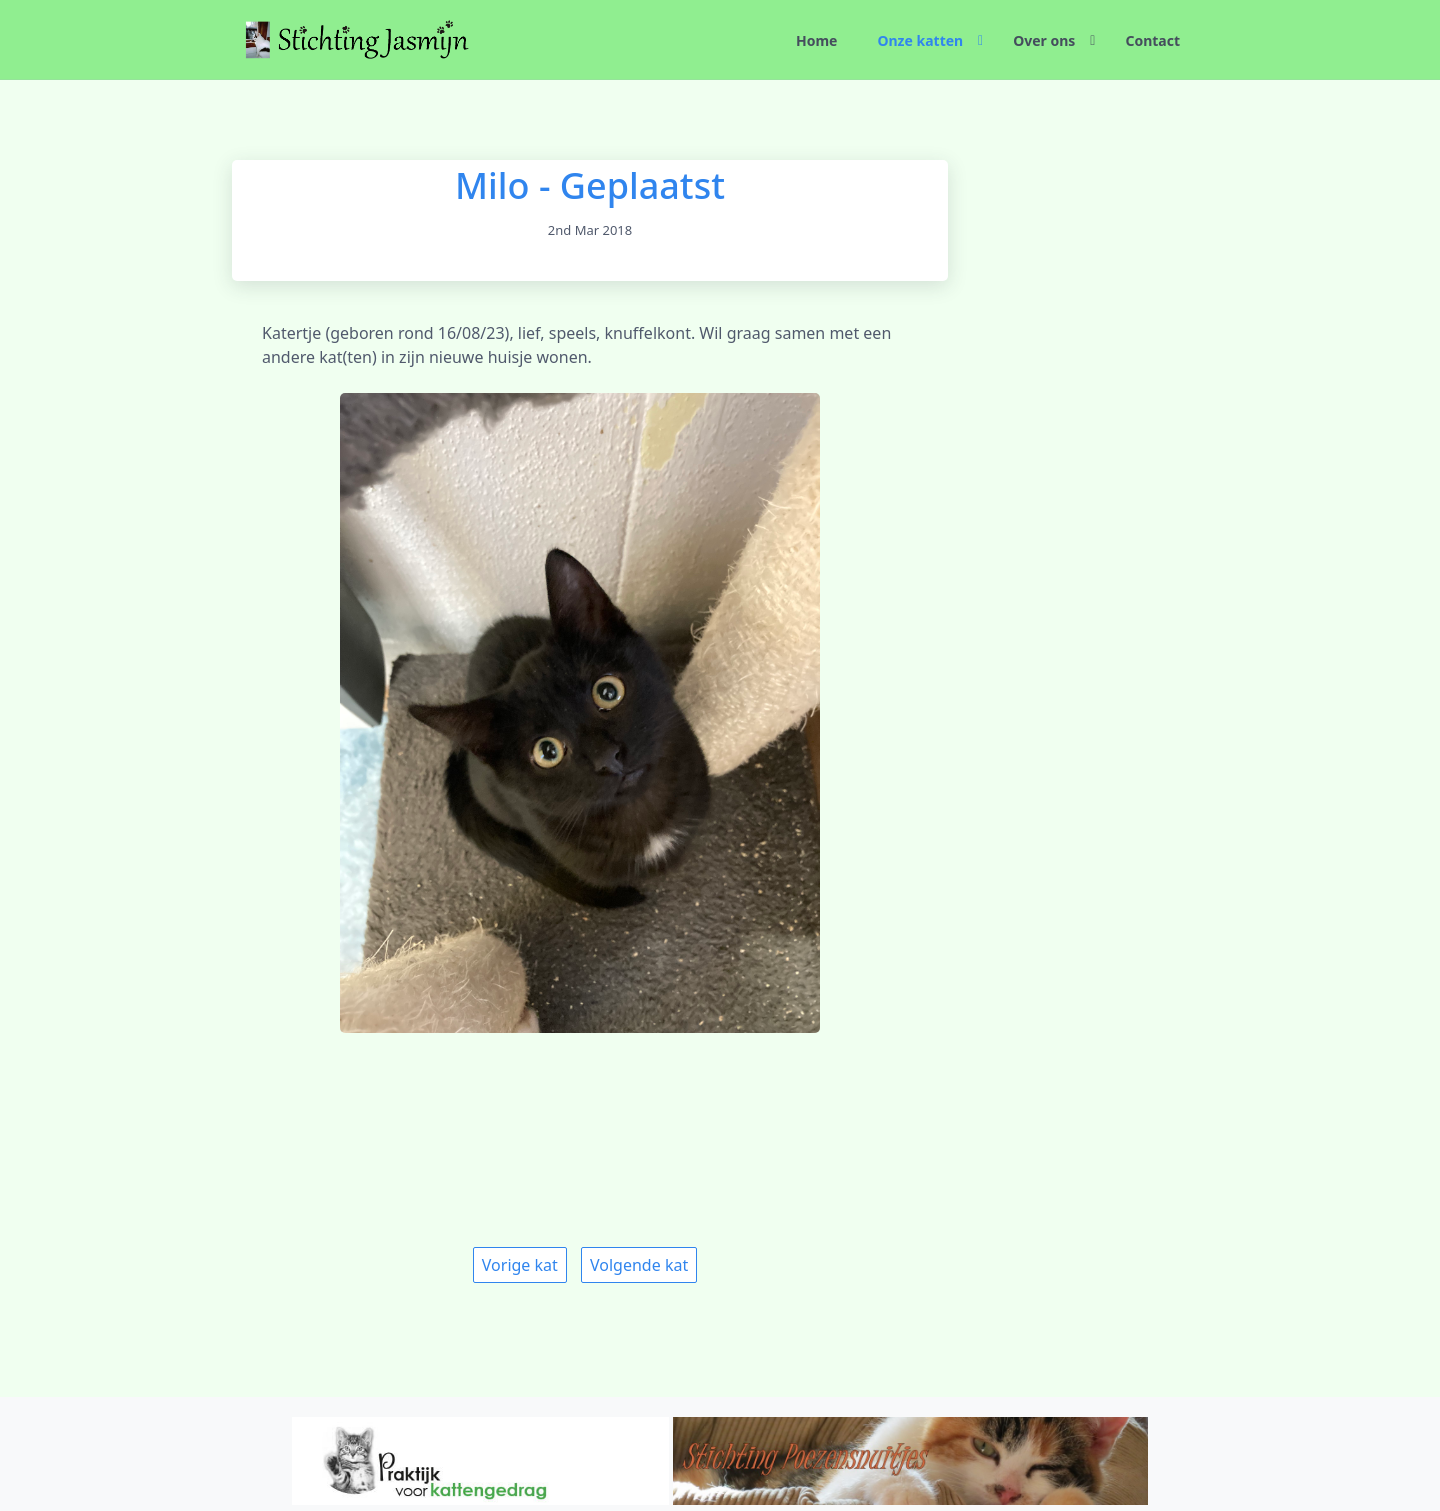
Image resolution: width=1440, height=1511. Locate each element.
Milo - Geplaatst (590, 185)
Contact (1152, 40)
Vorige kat (520, 1265)
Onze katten (920, 40)
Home (816, 40)
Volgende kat (639, 1265)
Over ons (1044, 40)
